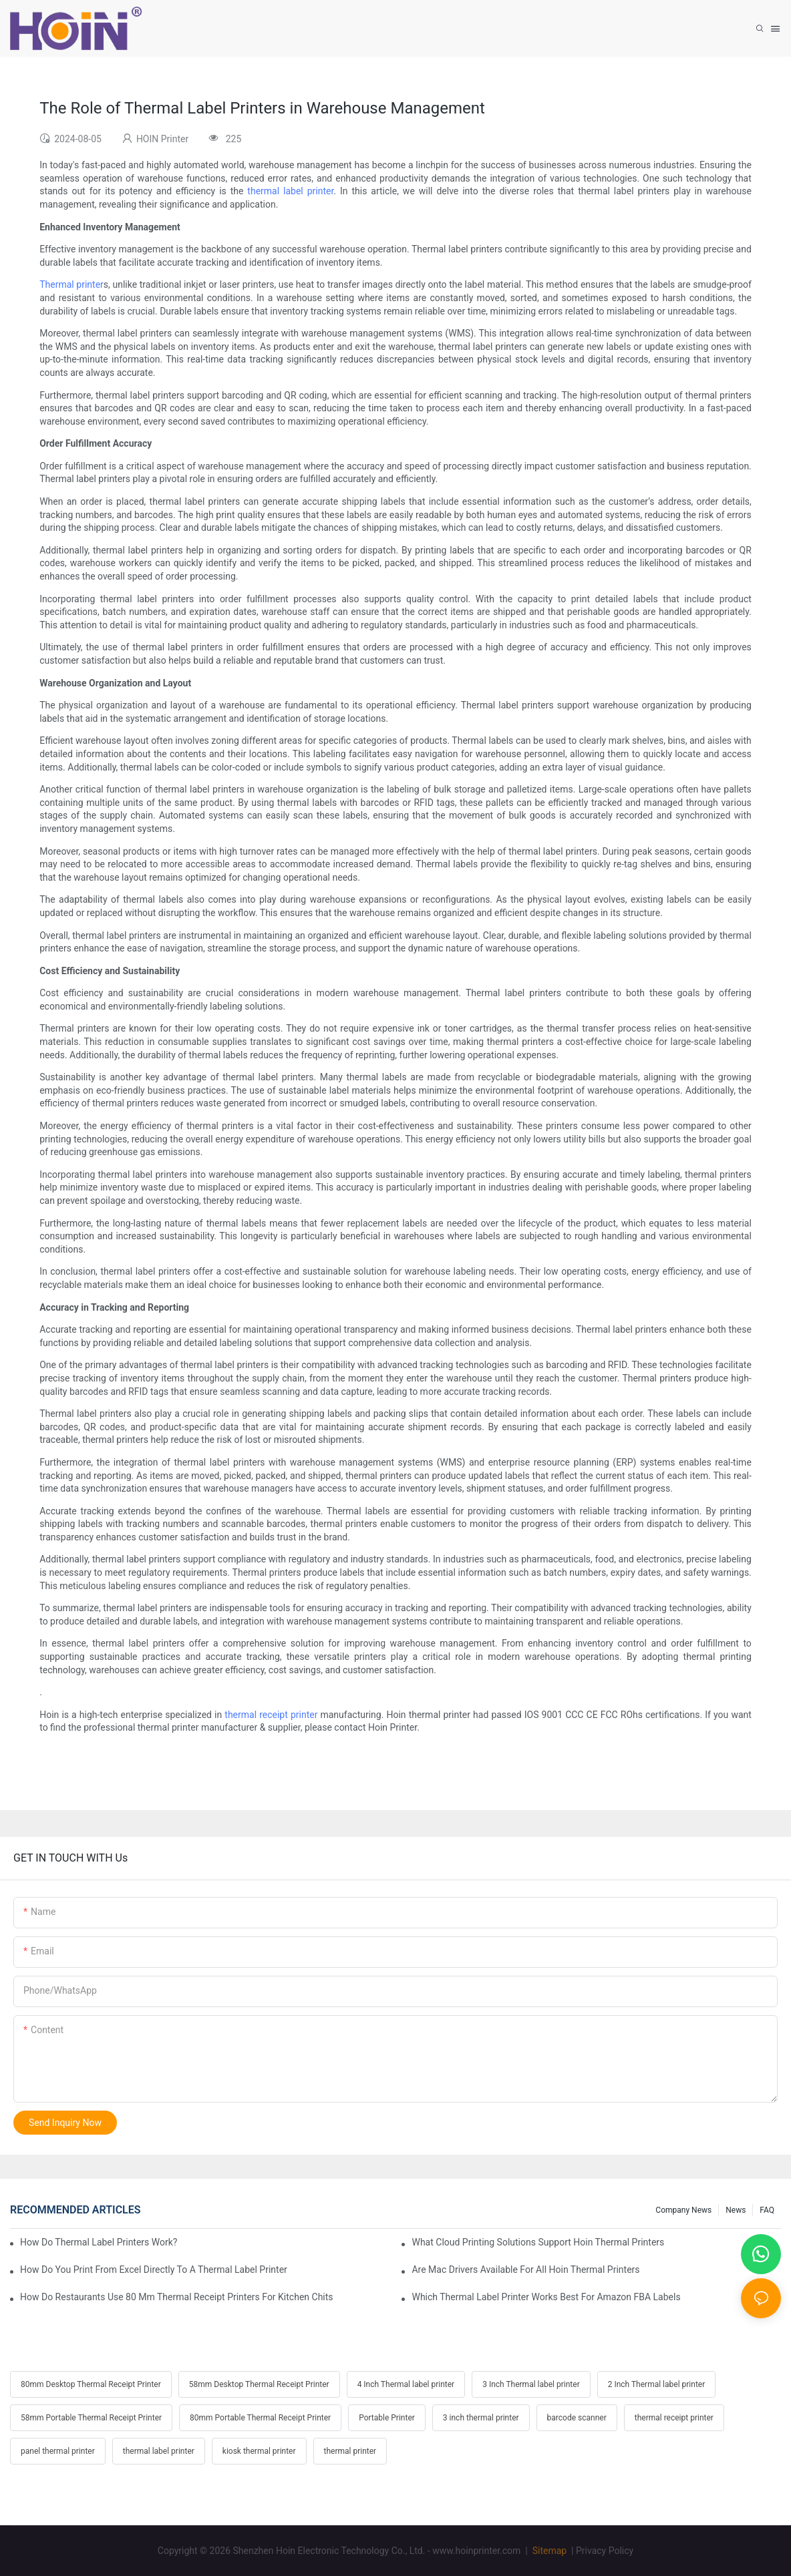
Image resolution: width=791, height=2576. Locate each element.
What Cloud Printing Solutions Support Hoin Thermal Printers (538, 2242)
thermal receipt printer (270, 1714)
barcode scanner (577, 2417)
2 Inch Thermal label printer (656, 2384)
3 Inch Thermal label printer (531, 2384)
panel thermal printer (58, 2451)
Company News (683, 2210)
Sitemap (548, 2550)
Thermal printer (71, 284)
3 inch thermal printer (481, 2417)
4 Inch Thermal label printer (406, 2384)
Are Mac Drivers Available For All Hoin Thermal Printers (525, 2269)
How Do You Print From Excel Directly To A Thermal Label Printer (153, 2269)
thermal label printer (290, 191)
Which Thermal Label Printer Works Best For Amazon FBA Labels (546, 2297)
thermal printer (350, 2451)
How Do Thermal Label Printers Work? (98, 2242)
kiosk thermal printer (259, 2451)
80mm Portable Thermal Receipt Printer (260, 2417)
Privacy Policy (604, 2550)
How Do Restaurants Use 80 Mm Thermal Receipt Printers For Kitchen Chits (176, 2297)
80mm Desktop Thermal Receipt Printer (91, 2384)
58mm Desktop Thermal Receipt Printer (259, 2384)
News (736, 2210)
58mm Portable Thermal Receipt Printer (91, 2417)
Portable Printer (387, 2417)
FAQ (767, 2210)
